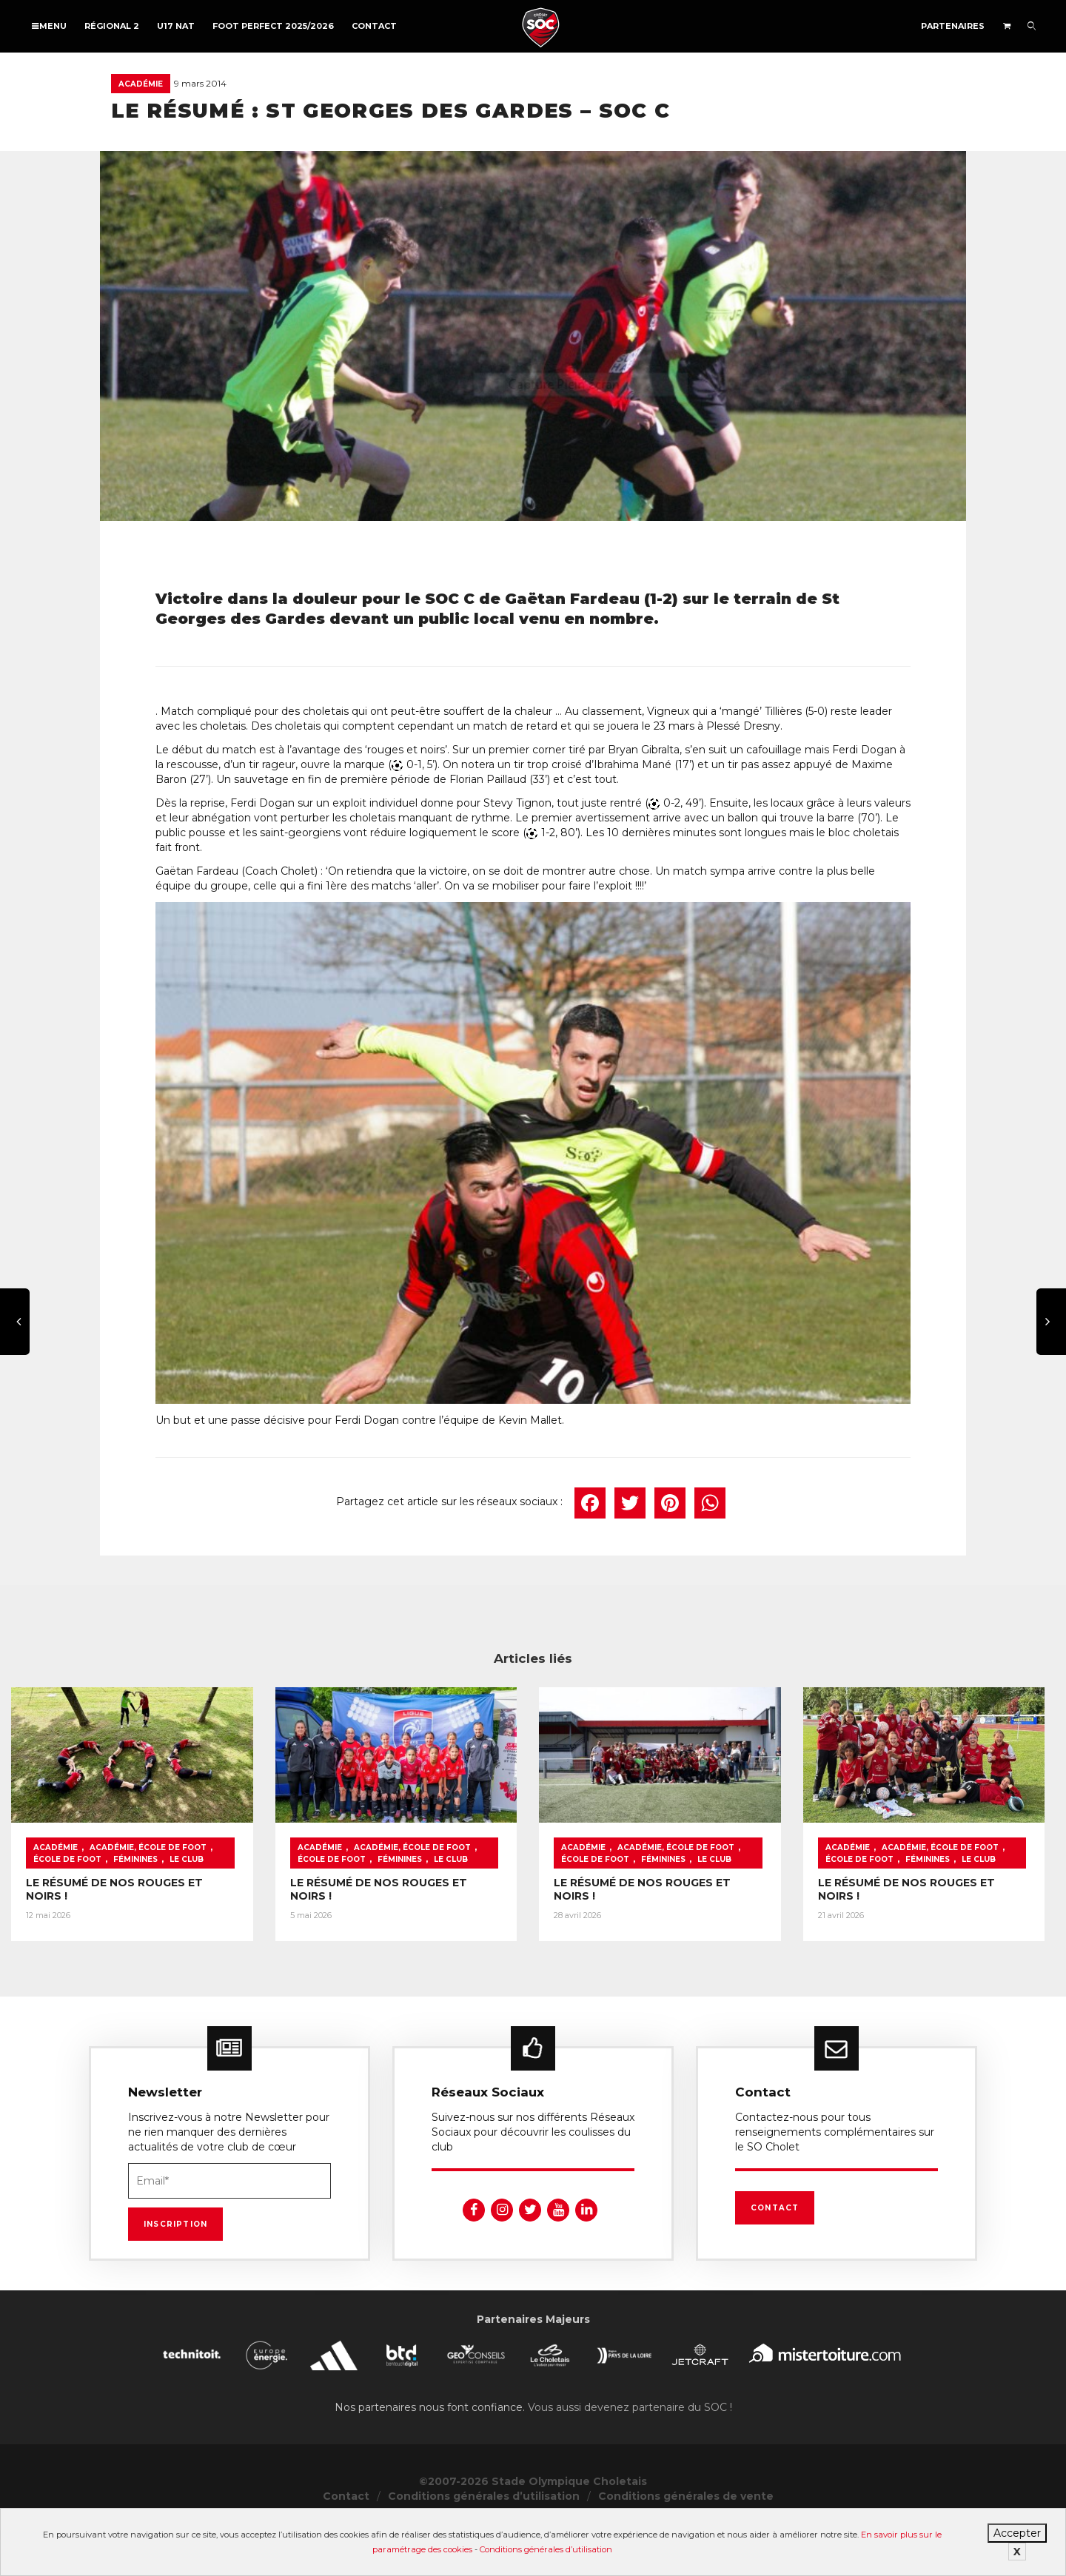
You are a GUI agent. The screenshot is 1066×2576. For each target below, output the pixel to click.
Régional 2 (111, 26)
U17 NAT (176, 26)
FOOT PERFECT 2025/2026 (273, 26)
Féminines (55, 1911)
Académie (140, 84)
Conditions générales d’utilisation (546, 2549)
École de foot (252, 1899)
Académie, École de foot (148, 1899)
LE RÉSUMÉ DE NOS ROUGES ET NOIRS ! (136, 1934)
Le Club (107, 1911)
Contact (374, 26)
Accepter (1017, 2533)
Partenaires (953, 26)
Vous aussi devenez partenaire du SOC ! (630, 2457)
